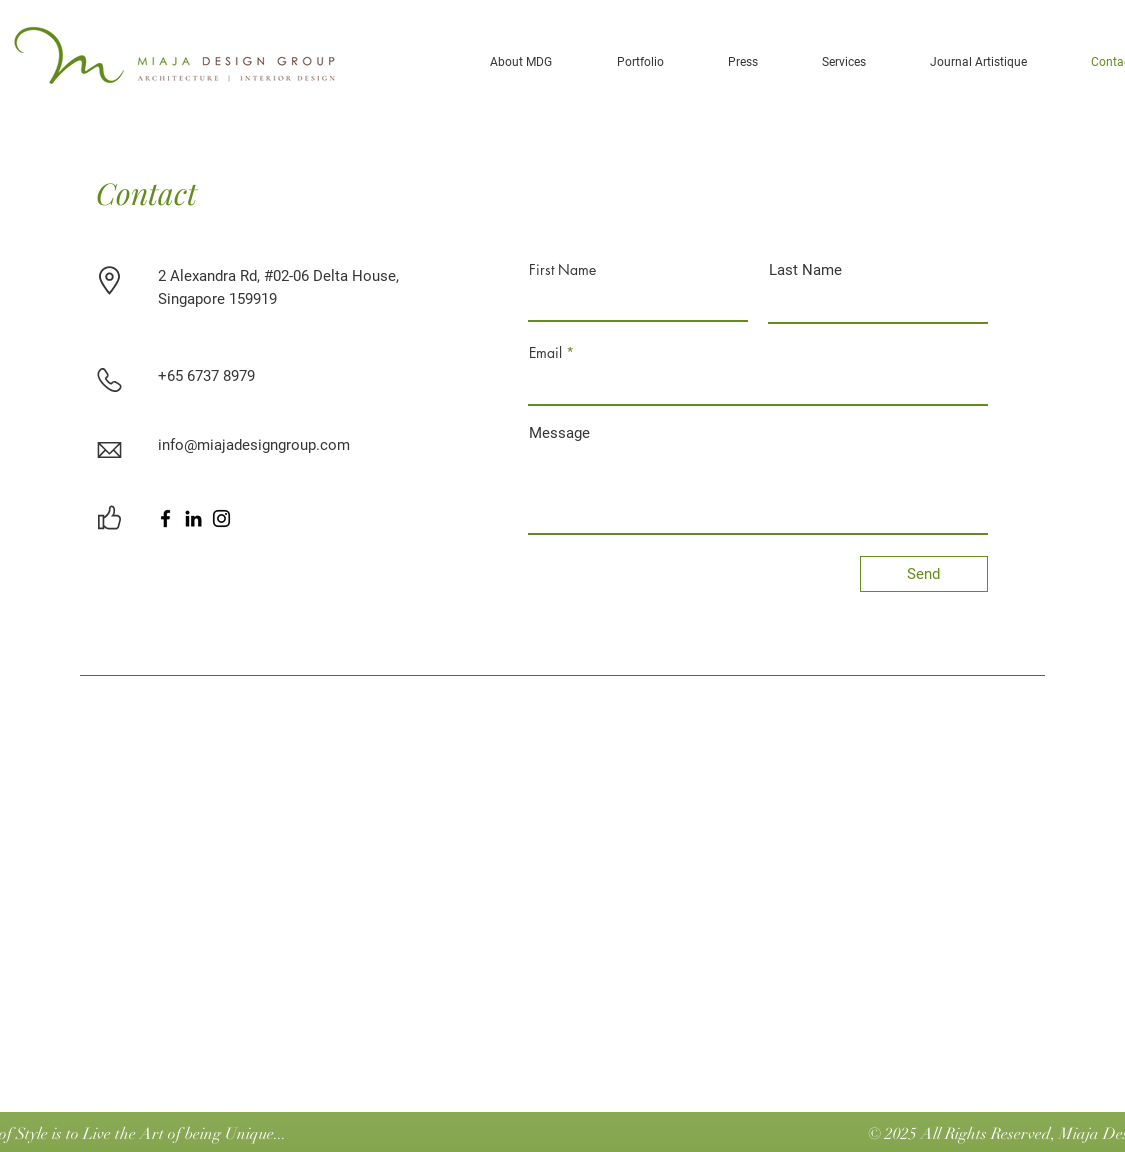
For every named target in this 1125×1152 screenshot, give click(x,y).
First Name (562, 270)
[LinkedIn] (193, 518)
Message (559, 433)
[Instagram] (221, 518)
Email (545, 353)
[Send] (924, 574)
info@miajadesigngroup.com (254, 445)
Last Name (805, 270)
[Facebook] (165, 518)
